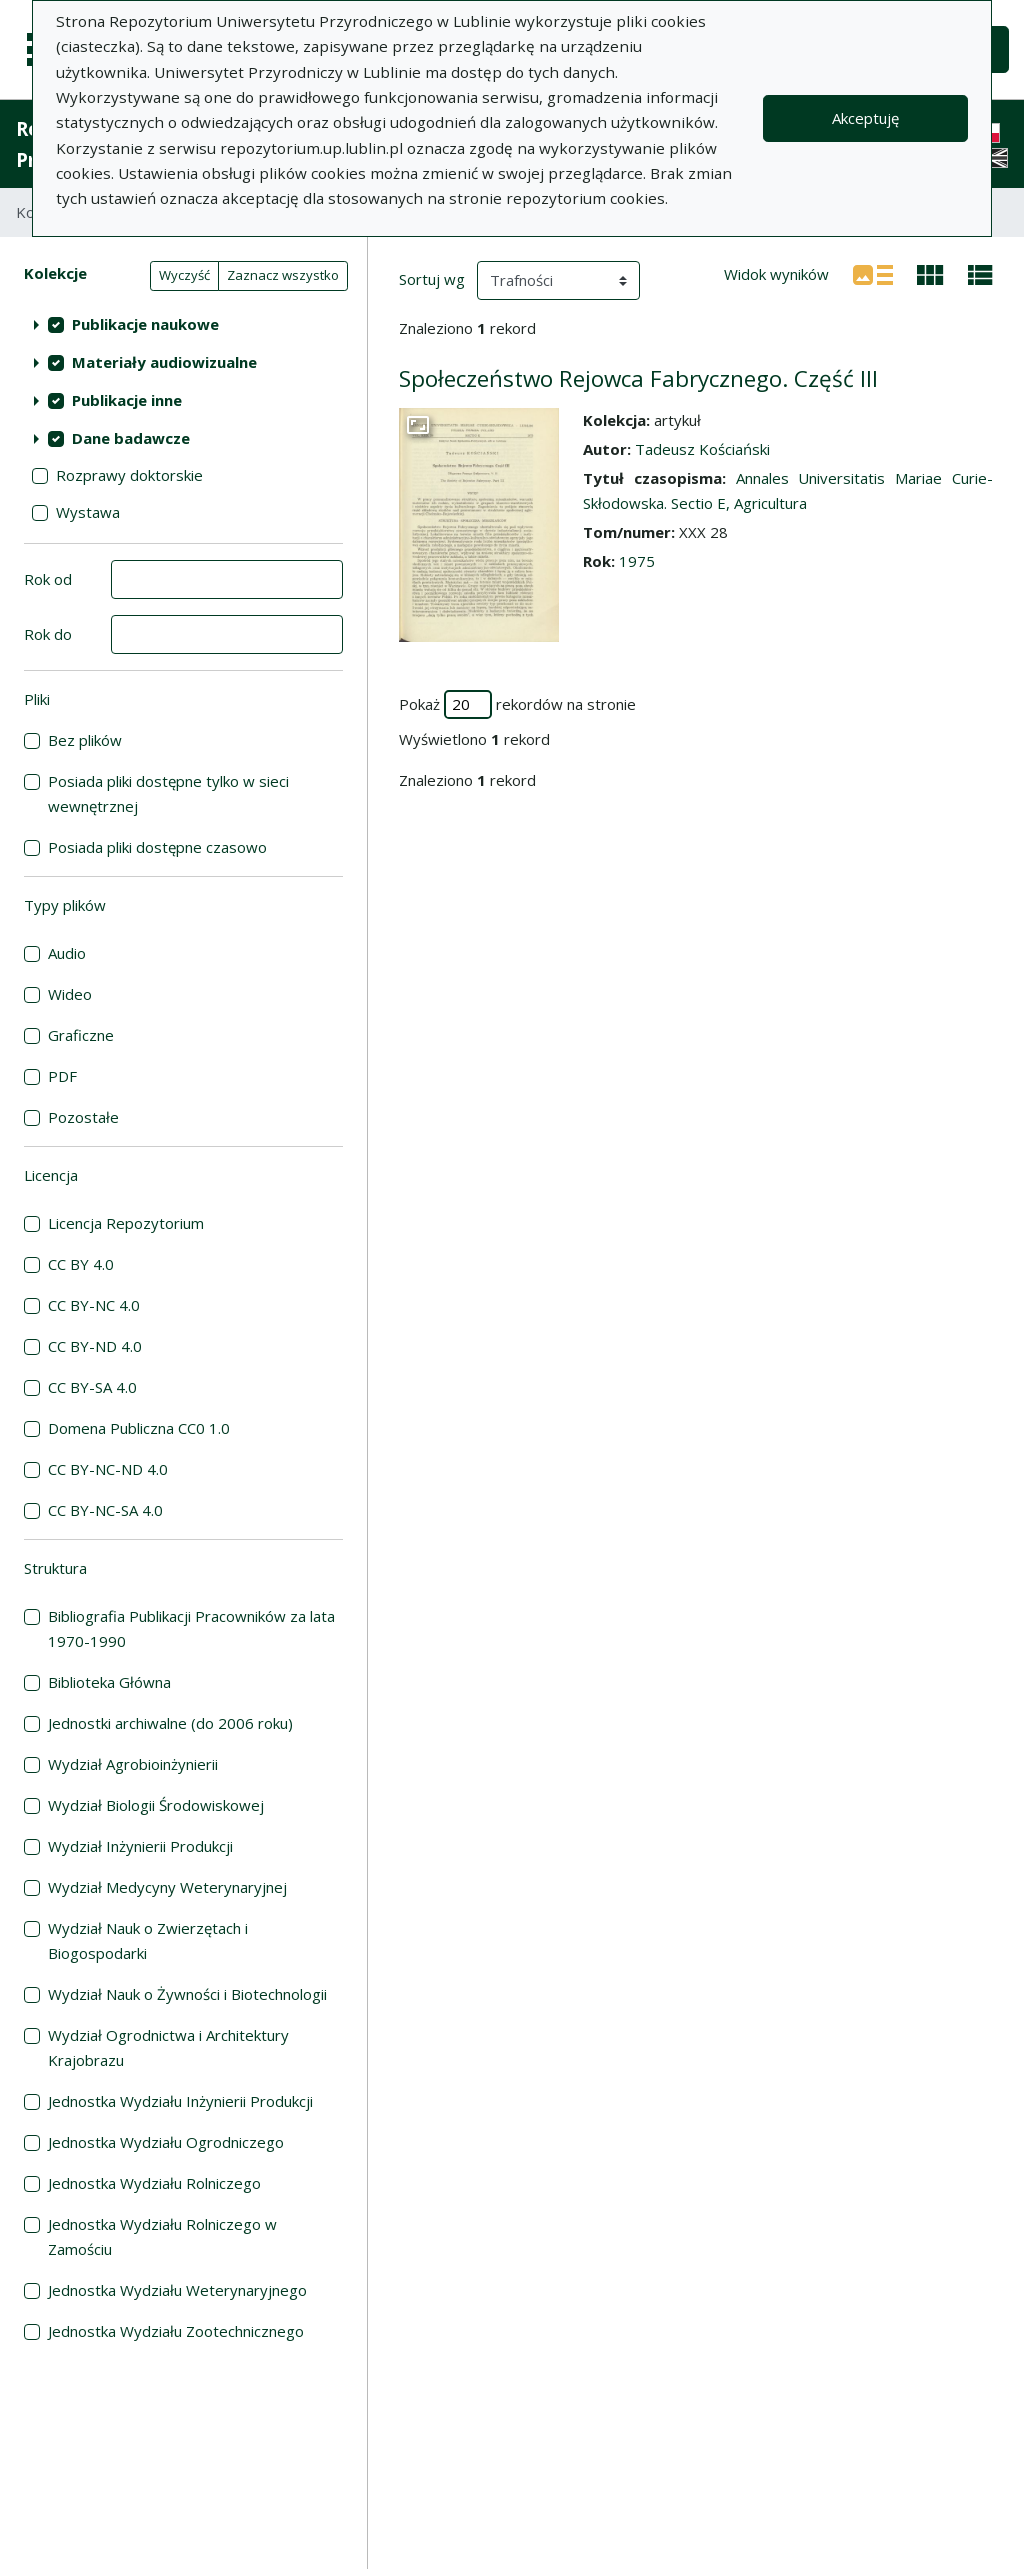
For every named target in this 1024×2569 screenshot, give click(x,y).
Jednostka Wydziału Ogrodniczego (166, 2142)
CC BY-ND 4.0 (95, 1346)
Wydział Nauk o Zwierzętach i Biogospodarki (148, 1940)
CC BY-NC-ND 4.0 (108, 1469)
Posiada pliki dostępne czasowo (157, 847)
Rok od (48, 579)
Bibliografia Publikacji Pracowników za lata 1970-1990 (191, 1628)
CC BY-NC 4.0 (94, 1305)
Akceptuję (865, 118)
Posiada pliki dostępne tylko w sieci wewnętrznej (168, 793)
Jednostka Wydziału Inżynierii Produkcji (180, 2101)
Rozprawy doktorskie (129, 475)
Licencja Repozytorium (126, 1223)
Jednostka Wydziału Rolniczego (154, 2183)
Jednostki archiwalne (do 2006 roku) (170, 1723)
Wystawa (88, 512)
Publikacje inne (127, 400)
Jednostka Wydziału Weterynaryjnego (177, 2290)
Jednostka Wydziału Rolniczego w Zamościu (162, 2236)
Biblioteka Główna (109, 1682)
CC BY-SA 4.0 (92, 1387)
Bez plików (85, 740)
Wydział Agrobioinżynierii (133, 1764)
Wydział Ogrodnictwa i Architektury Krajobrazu (168, 2047)
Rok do (48, 634)
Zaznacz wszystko (283, 275)
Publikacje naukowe (145, 324)
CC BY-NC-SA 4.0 (105, 1510)
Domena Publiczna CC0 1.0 (139, 1428)
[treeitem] (183, 324)
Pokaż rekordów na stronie (517, 704)
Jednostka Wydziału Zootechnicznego (176, 2331)
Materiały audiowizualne (164, 362)
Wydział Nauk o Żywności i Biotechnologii (187, 1994)
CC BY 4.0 (81, 1264)
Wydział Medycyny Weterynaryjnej (167, 1887)
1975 (637, 561)
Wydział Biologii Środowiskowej (156, 1805)
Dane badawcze (131, 438)
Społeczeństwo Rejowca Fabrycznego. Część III (638, 378)
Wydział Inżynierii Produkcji (140, 1846)
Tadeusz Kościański (702, 449)
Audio (67, 953)
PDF (62, 1076)
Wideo (70, 994)
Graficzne (81, 1035)
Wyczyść (184, 275)
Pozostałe (83, 1117)
